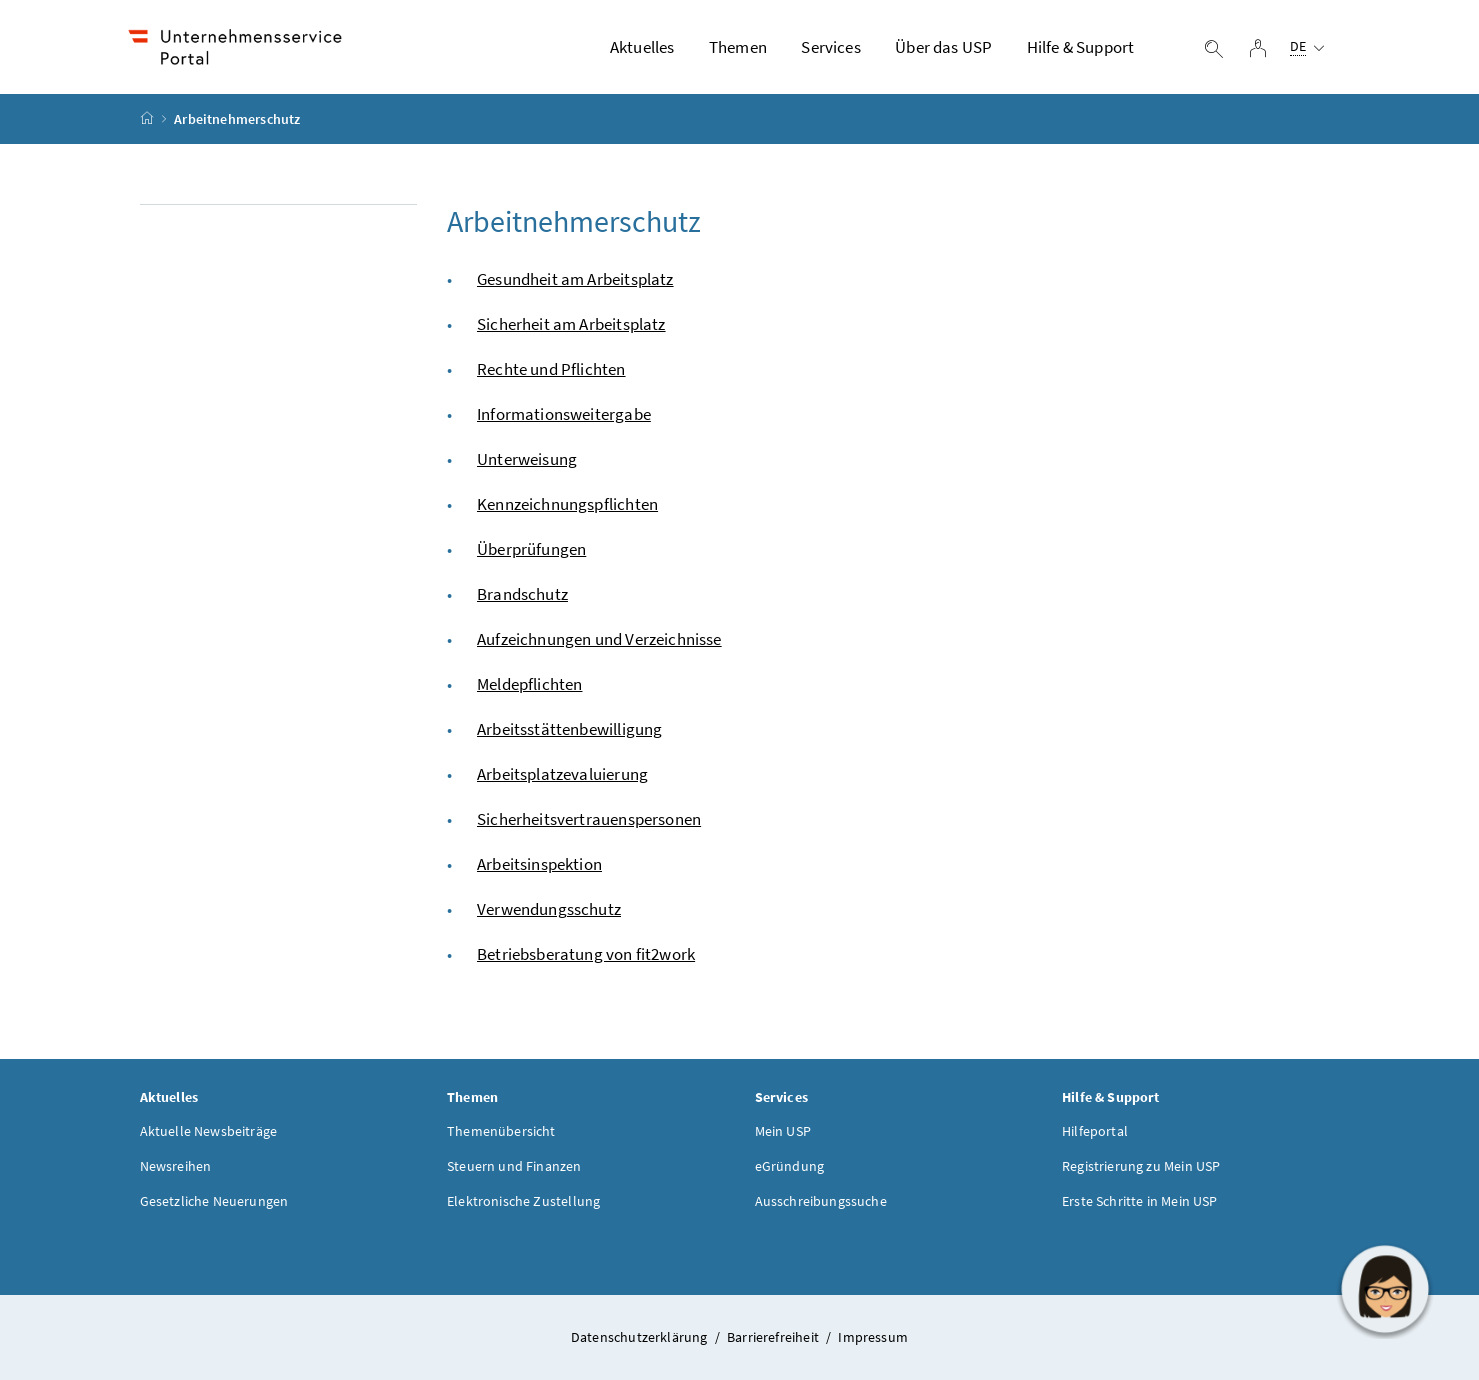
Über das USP (943, 47)
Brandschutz (522, 594)
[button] (1385, 1289)
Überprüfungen (531, 549)
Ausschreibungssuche (821, 1201)
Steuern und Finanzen (514, 1166)
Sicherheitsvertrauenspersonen (589, 819)
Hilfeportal (1095, 1131)
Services (830, 47)
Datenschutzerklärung (641, 1337)
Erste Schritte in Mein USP (1140, 1201)
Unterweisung (527, 459)
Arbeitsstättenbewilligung (569, 729)
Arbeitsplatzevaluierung (562, 774)
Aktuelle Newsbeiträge (209, 1131)
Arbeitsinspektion (539, 864)
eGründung (790, 1166)
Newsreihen (176, 1166)
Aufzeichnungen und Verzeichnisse (599, 639)
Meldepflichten (529, 684)
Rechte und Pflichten (551, 369)
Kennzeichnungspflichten (567, 504)
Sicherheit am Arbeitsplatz (571, 324)
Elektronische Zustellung (523, 1201)
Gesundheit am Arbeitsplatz (575, 279)
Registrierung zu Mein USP (1141, 1166)
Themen (738, 47)
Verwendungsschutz (549, 909)
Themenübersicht (501, 1131)
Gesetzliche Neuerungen (214, 1201)
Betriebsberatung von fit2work (586, 954)
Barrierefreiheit (774, 1337)
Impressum (873, 1337)
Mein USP (783, 1131)
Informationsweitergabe (564, 414)
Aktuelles (642, 47)
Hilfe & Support (1081, 47)
